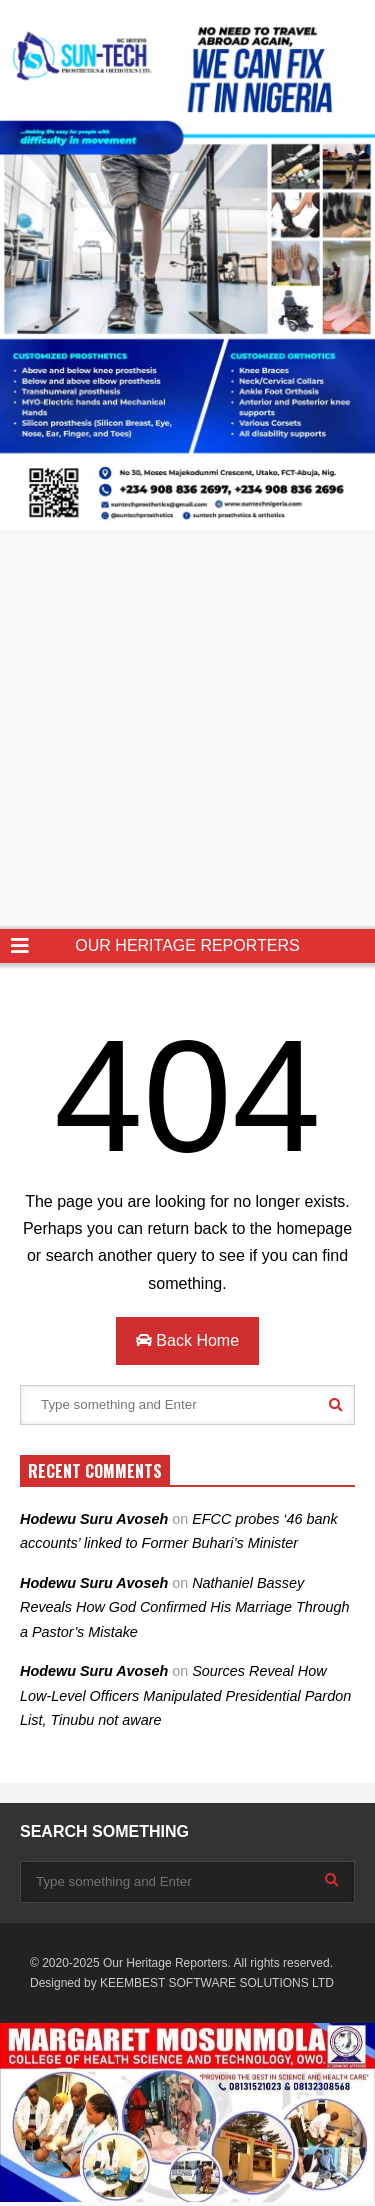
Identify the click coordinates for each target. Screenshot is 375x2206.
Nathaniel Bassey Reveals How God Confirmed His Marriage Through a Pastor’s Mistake (185, 1607)
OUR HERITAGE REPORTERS (187, 945)
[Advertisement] (187, 731)
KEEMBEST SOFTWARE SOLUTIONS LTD (217, 1983)
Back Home (187, 1340)
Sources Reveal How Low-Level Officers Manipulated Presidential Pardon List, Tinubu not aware (185, 1695)
